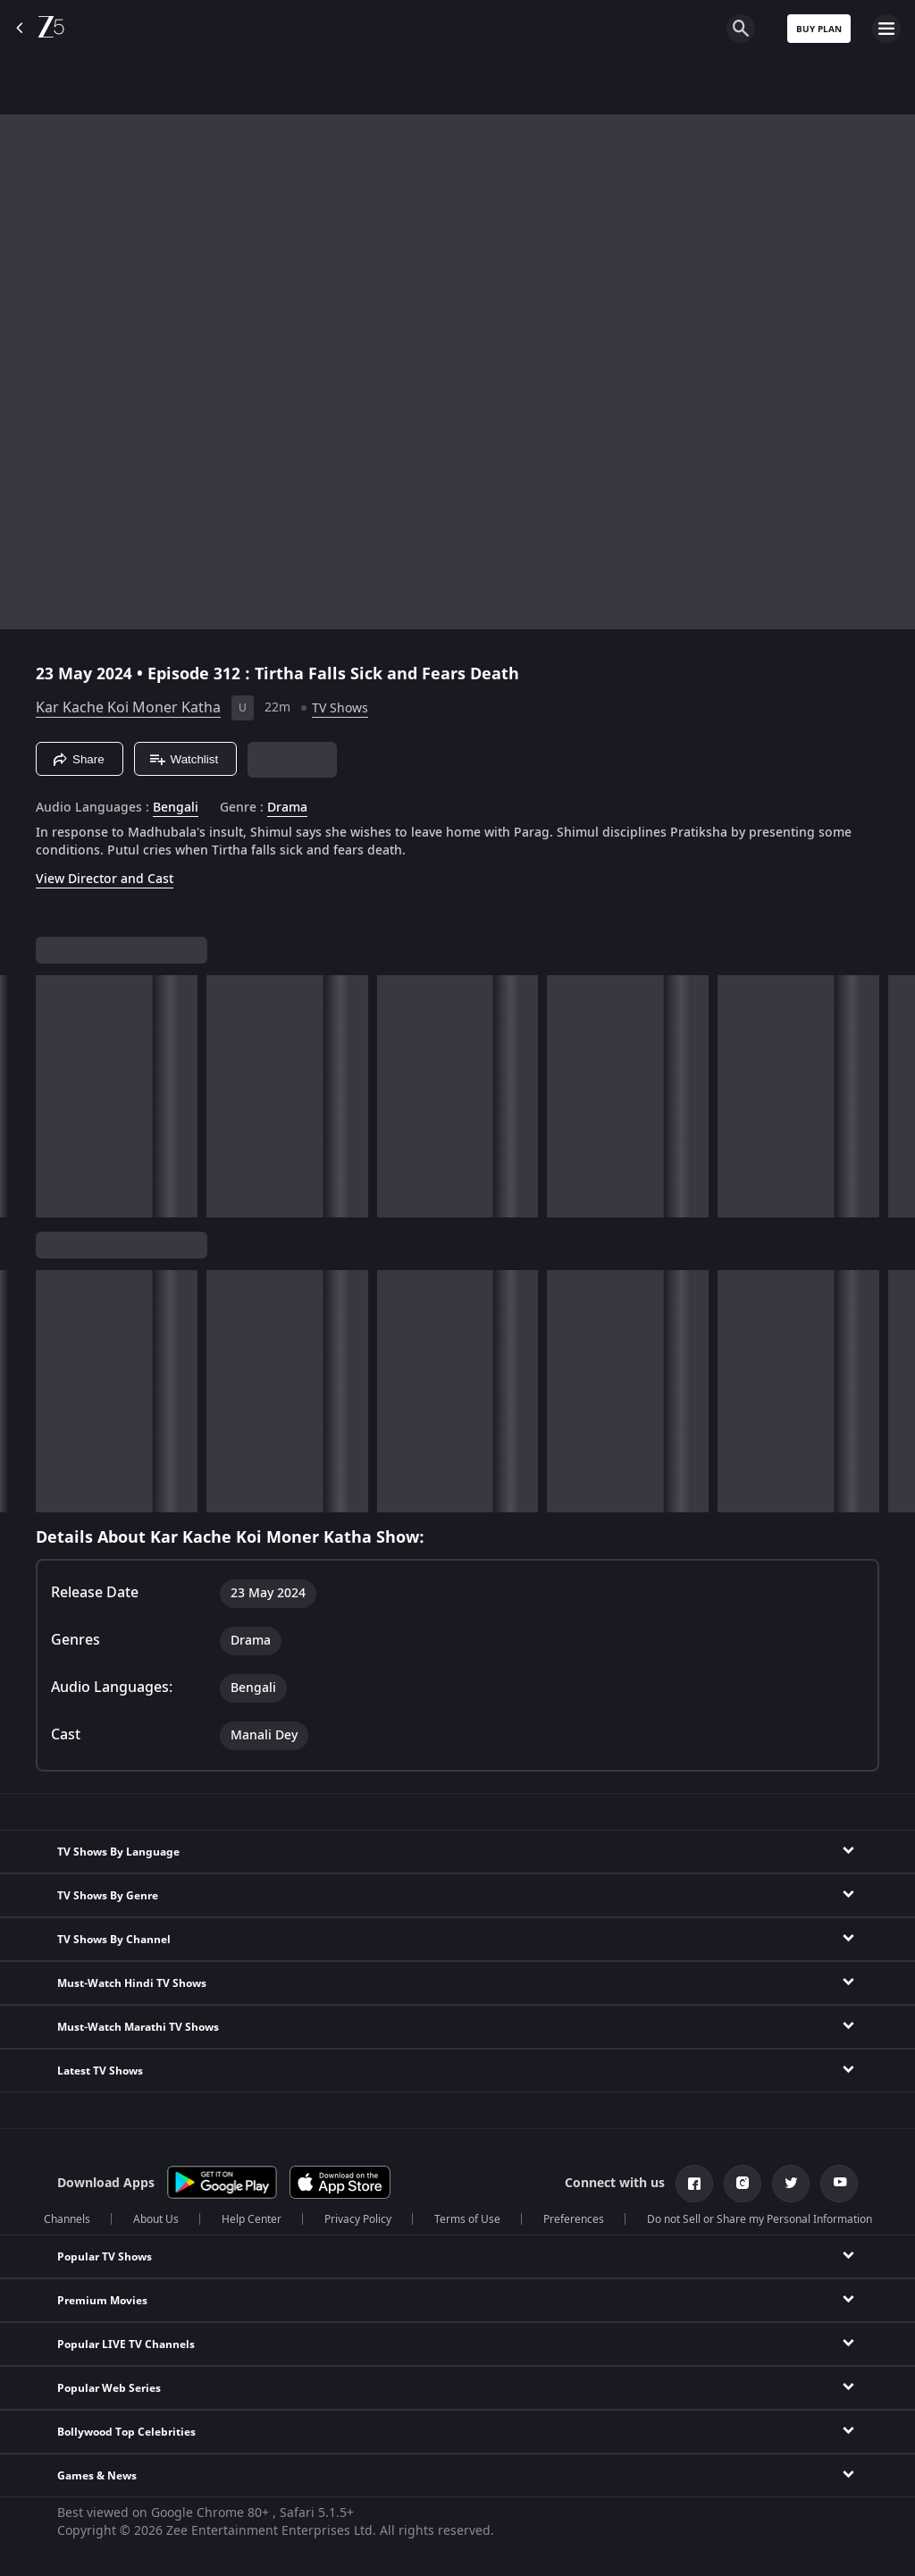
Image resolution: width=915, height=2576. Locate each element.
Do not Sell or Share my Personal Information (759, 2219)
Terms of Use (467, 2219)
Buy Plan (819, 29)
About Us (156, 2219)
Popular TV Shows (104, 2257)
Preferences (573, 2219)
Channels (67, 2219)
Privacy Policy (357, 2219)
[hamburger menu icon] (886, 28)
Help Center (251, 2219)
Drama (287, 808)
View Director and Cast (104, 879)
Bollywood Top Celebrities (126, 2432)
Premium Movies (102, 2300)
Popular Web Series (109, 2388)
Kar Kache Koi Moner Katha (128, 708)
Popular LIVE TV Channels (126, 2344)
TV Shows (340, 708)
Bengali (175, 808)
